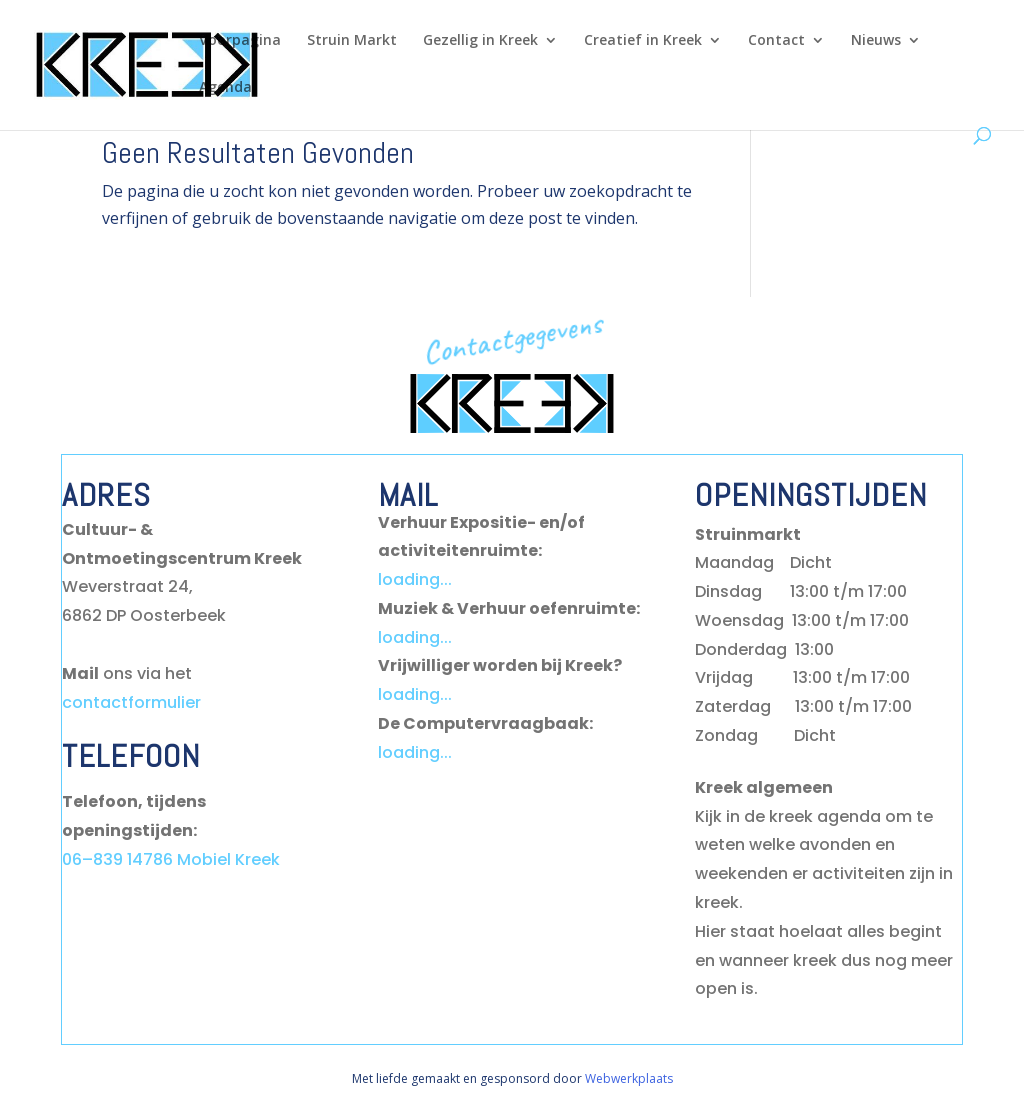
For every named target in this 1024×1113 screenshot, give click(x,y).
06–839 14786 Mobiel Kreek (171, 859)
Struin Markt (352, 41)
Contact (776, 41)
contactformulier (131, 702)
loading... (415, 579)
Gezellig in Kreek (480, 41)
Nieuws (876, 41)
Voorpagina (240, 41)
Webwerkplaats (629, 1078)
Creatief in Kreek (643, 41)
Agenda (225, 88)
